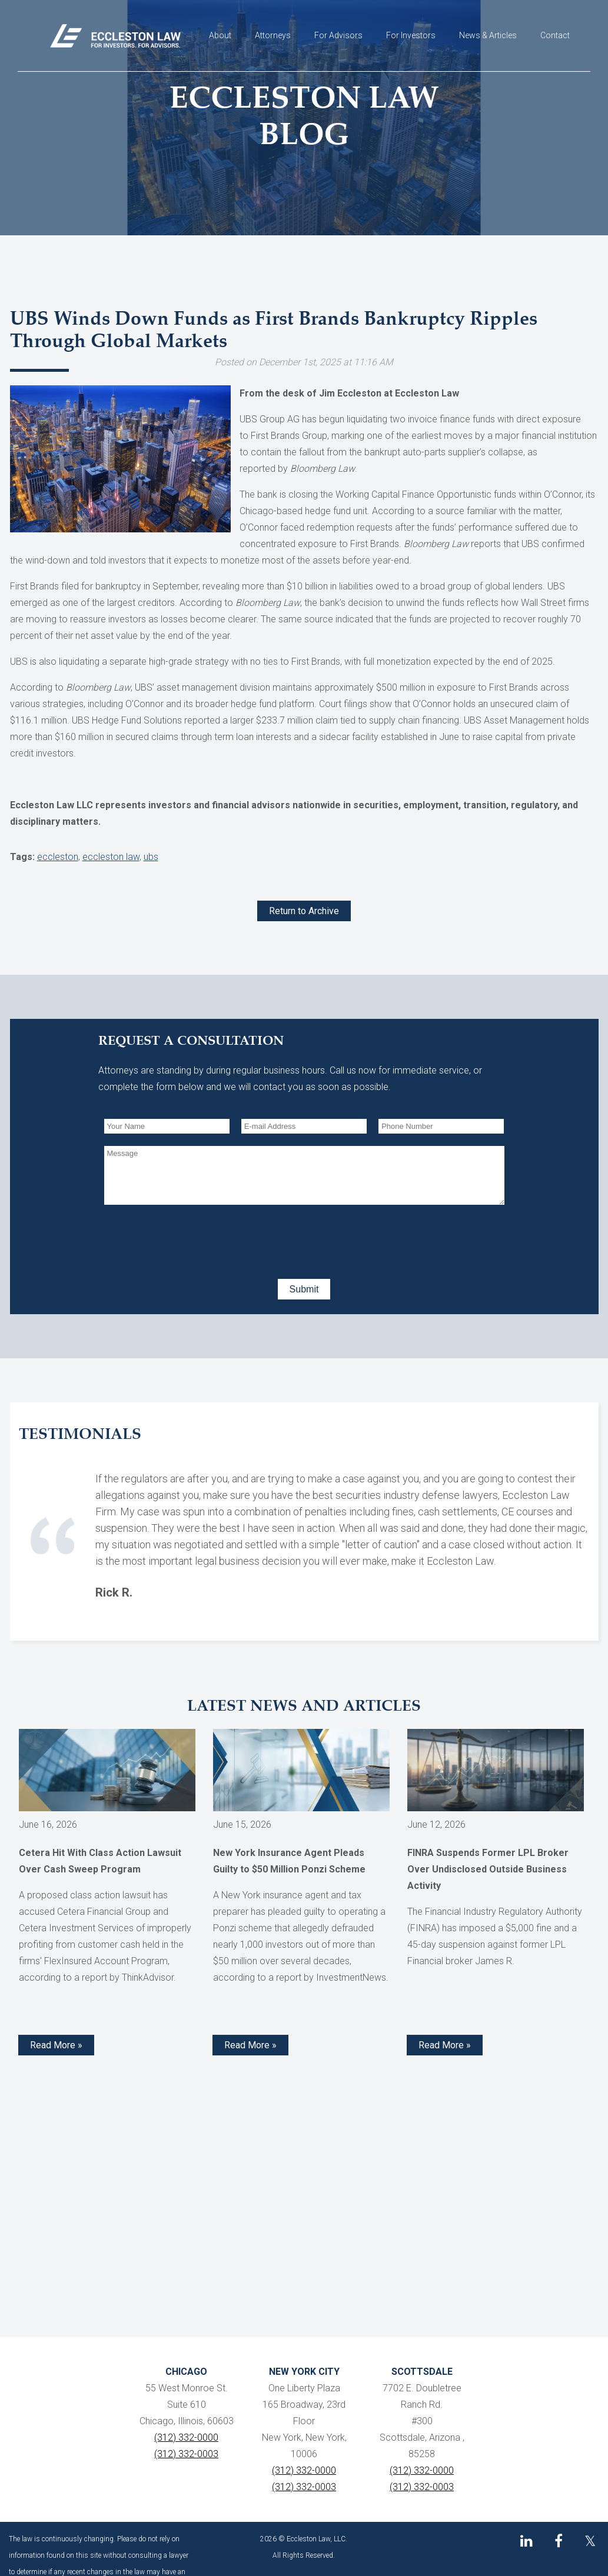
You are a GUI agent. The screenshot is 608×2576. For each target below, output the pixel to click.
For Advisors (338, 35)
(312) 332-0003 (186, 2454)
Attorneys (273, 35)
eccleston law (110, 856)
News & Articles (488, 35)
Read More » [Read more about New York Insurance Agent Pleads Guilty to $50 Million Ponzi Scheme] (250, 2045)
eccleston (57, 856)
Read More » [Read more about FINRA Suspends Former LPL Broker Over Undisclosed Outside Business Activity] (444, 2045)
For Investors (411, 35)
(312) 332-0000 (186, 2437)
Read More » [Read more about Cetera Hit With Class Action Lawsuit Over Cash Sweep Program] (56, 2045)
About (220, 35)
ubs (151, 856)
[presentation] (193, 1239)
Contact (555, 35)
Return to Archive (304, 911)
